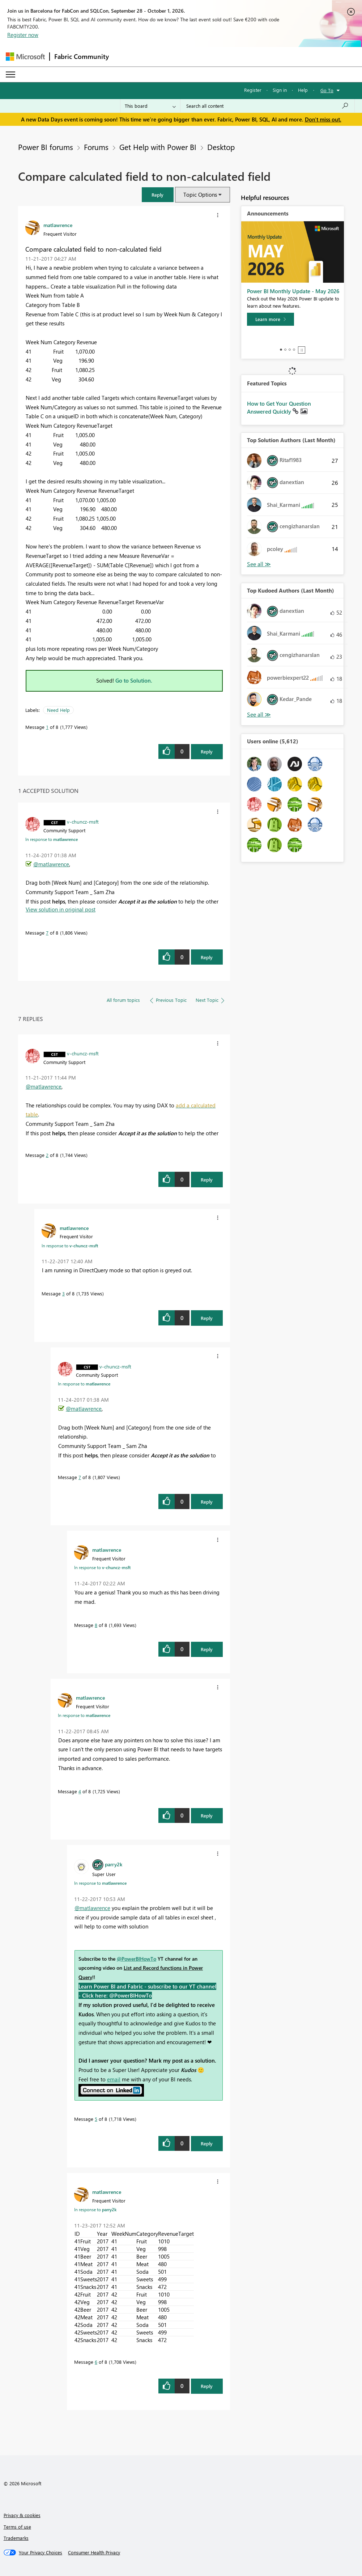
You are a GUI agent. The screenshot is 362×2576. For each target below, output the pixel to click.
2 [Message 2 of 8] (47, 1155)
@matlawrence (51, 864)
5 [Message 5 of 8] (96, 2119)
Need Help (58, 710)
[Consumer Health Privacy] (94, 2552)
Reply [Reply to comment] (207, 957)
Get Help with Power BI (157, 147)
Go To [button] (326, 90)
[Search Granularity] (150, 106)
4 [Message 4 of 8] (79, 1791)
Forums (96, 147)
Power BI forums (45, 147)
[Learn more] (270, 319)
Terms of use (17, 2527)
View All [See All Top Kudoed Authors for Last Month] (259, 714)
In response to (51, 839)
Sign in (280, 90)
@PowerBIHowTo (136, 1958)
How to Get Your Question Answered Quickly (279, 407)
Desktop (221, 147)
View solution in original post (60, 909)
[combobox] (267, 106)
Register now (22, 34)
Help (303, 90)
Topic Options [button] (200, 194)
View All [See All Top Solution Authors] (259, 564)
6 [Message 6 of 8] (96, 2362)
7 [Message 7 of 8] (47, 933)
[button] (158, 194)
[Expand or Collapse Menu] (10, 74)
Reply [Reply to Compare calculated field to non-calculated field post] (207, 751)
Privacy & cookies (22, 2515)
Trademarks (16, 2538)
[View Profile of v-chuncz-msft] (83, 821)
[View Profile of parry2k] (113, 1864)
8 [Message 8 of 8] (96, 1625)
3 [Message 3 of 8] (63, 1293)
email (113, 2079)
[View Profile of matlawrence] (57, 224)
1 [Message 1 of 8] (47, 727)
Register (252, 90)
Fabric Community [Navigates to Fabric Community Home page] (81, 56)
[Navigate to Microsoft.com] (25, 56)
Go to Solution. (133, 680)
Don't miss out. (323, 119)
